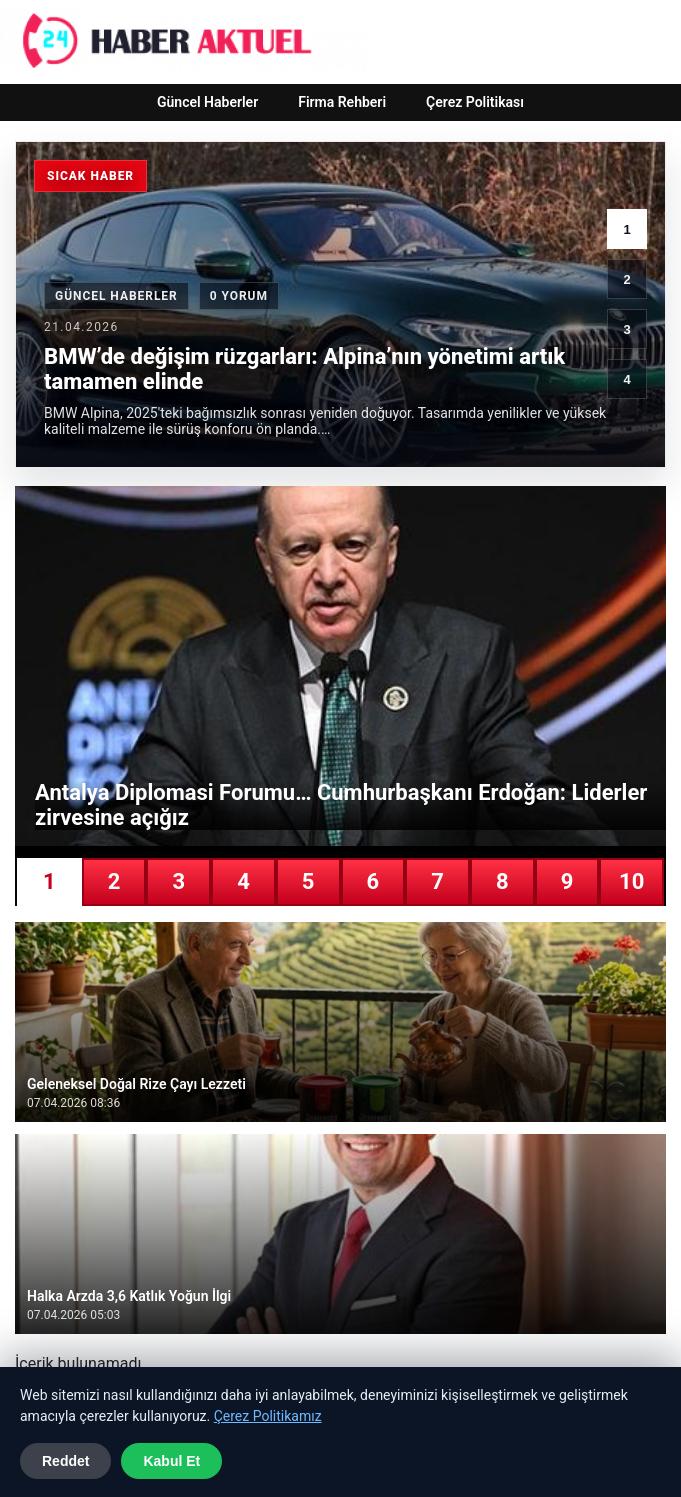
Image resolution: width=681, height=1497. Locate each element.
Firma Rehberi (342, 102)
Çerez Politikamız (268, 1416)
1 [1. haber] (626, 229)
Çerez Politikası (475, 102)
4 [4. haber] (626, 379)
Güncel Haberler (207, 102)
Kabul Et (171, 1461)
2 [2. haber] (626, 279)
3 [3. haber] (626, 329)
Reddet (65, 1461)
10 (631, 881)
